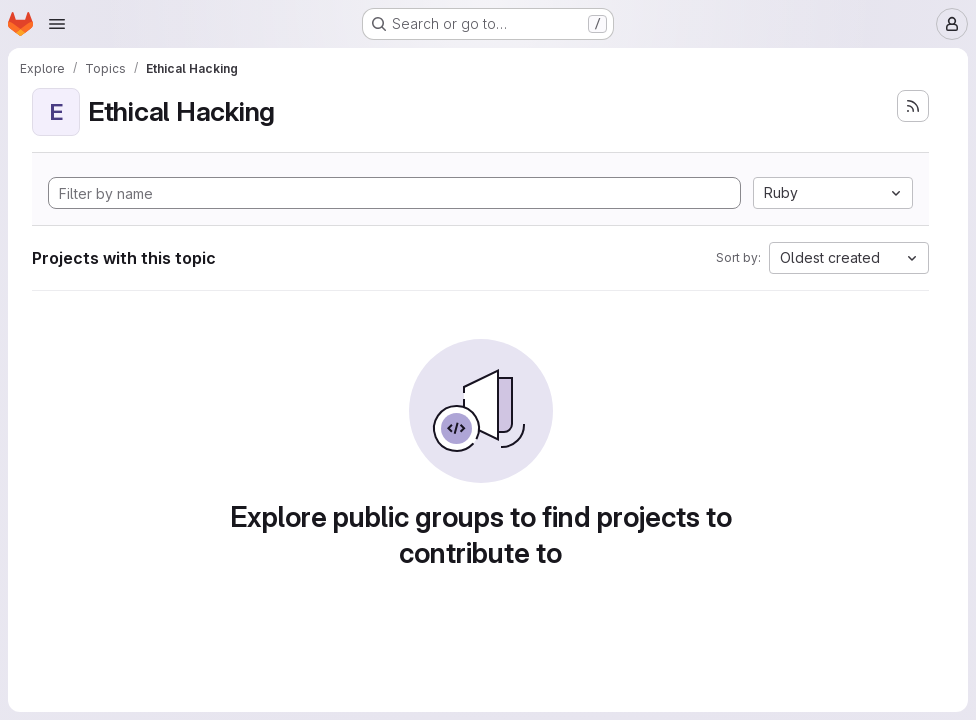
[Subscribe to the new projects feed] (913, 106)
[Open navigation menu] (57, 24)
